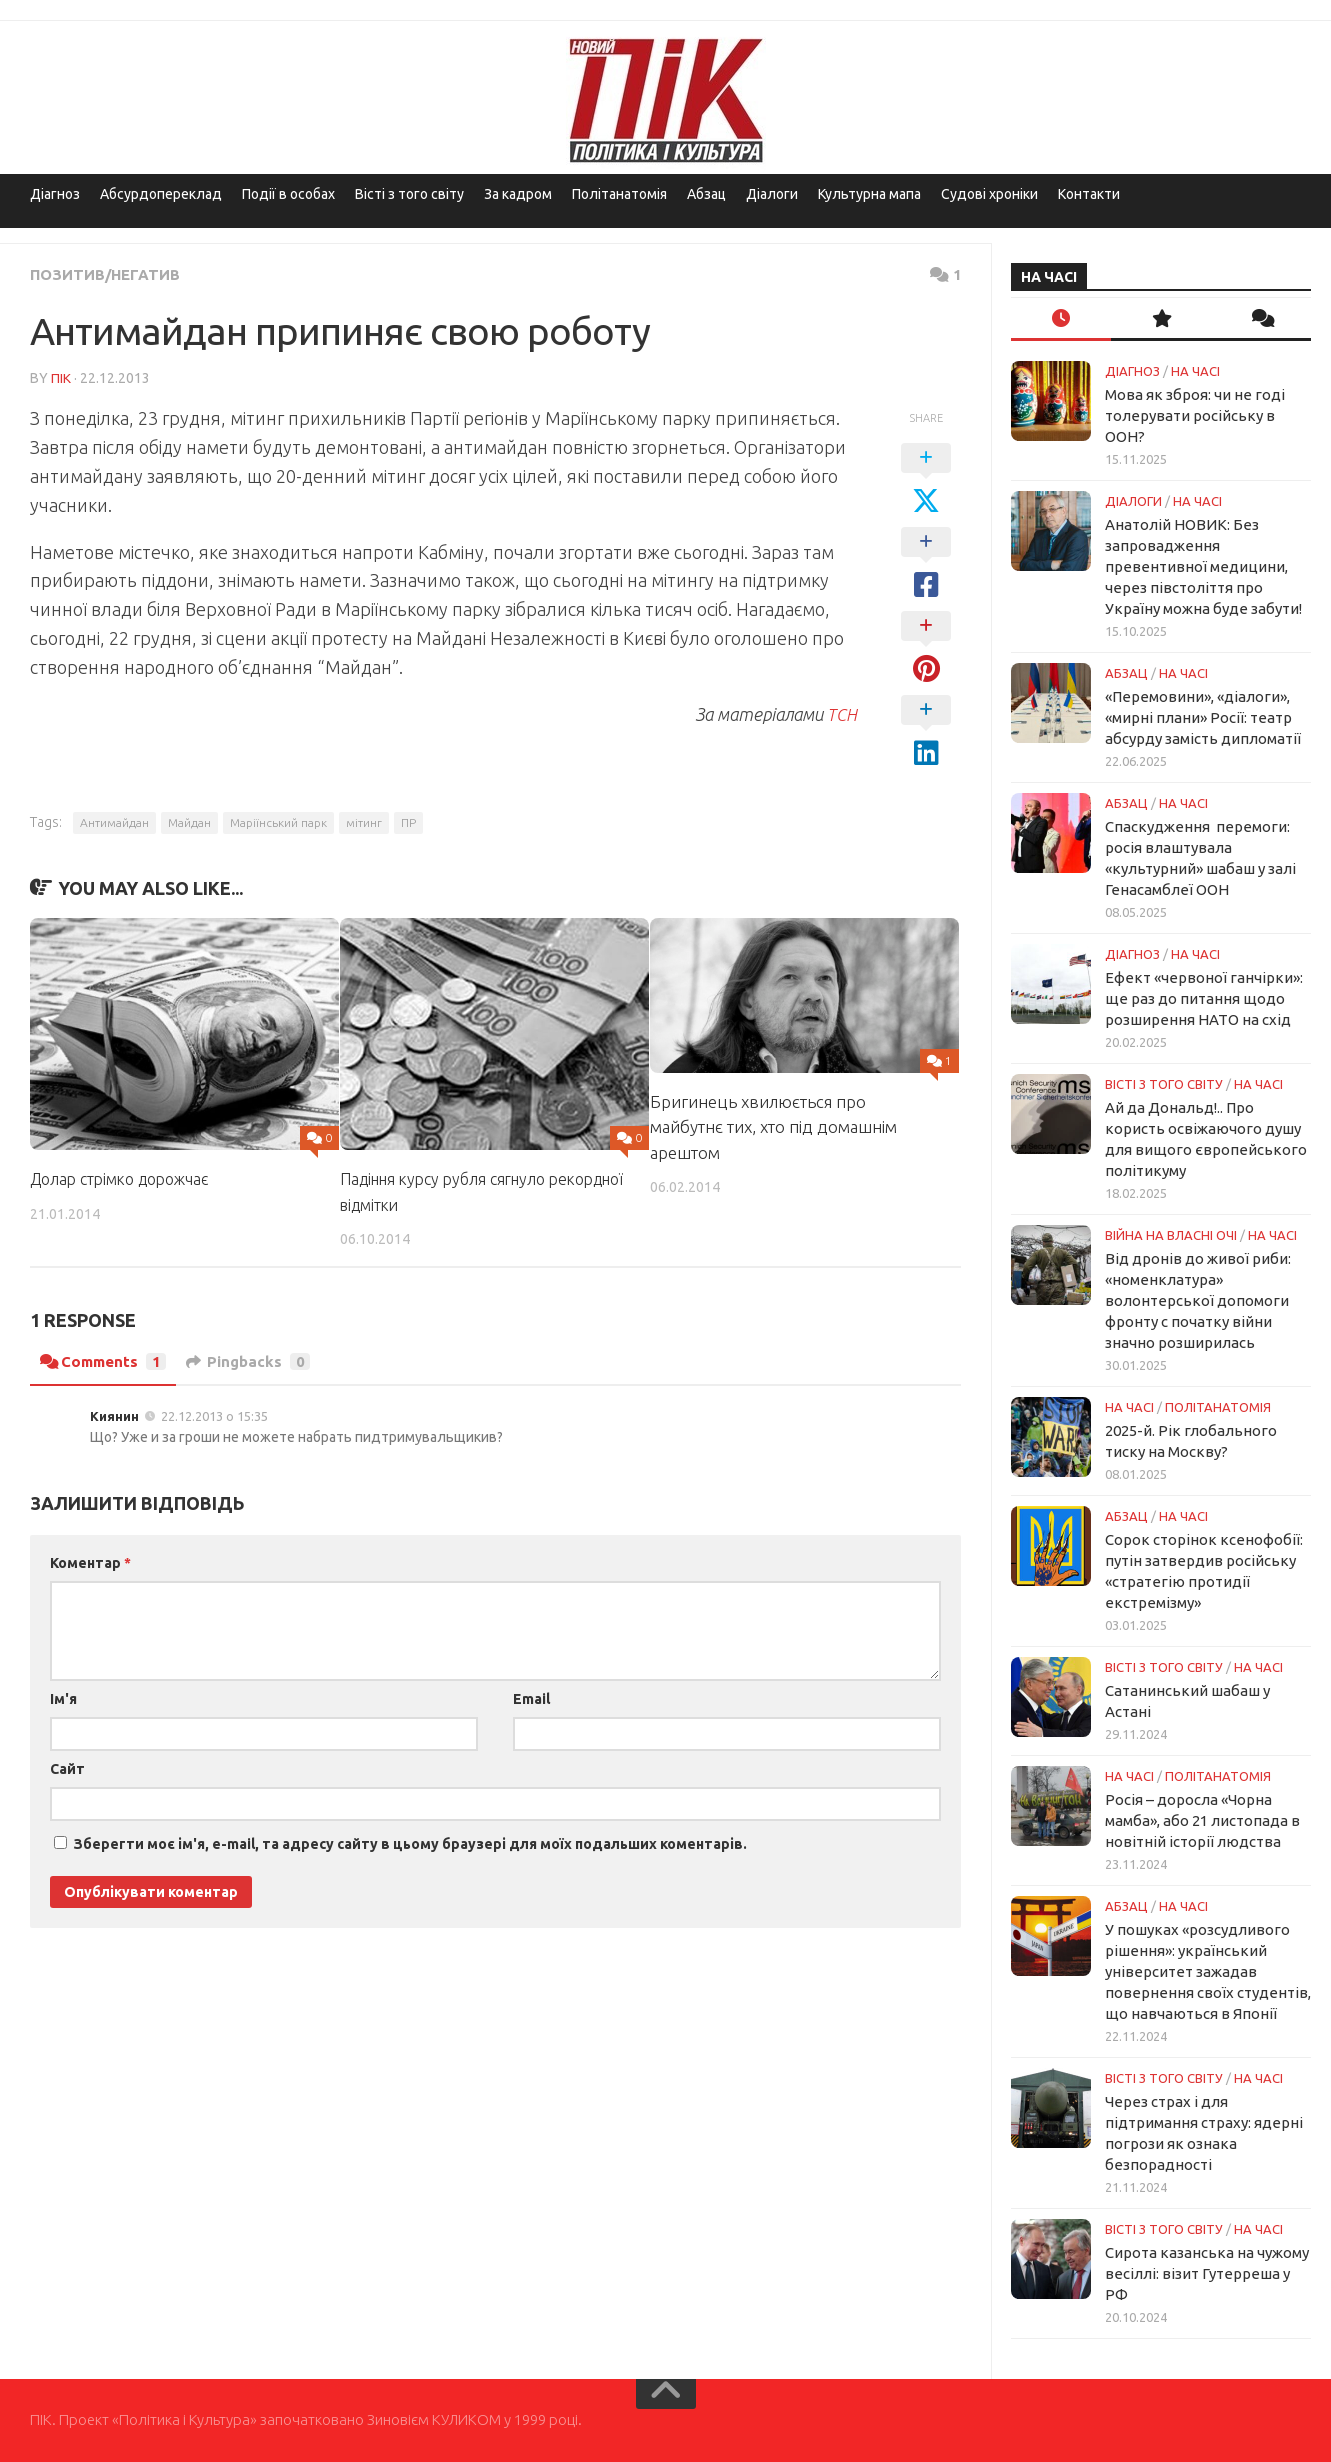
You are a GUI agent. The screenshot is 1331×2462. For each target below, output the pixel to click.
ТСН (843, 713)
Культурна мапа (869, 194)
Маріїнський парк (278, 821)
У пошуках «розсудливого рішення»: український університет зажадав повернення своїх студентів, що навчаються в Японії (1208, 1971)
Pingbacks (257, 1360)
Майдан (189, 821)
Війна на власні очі (1171, 1235)
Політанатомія (619, 194)
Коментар (90, 1561)
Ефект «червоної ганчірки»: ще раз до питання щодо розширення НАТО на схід (1204, 998)
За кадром (518, 194)
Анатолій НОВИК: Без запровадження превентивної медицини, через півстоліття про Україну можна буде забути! (1203, 566)
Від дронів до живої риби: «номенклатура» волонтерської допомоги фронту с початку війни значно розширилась (1198, 1300)
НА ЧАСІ (1195, 371)
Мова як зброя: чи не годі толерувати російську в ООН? (1195, 415)
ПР (408, 821)
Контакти (1089, 194)
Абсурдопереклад (161, 194)
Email (531, 1697)
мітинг (364, 821)
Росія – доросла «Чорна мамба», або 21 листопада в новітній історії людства (1202, 1820)
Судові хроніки (989, 194)
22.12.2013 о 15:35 (214, 1414)
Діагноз (55, 194)
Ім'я (63, 1697)
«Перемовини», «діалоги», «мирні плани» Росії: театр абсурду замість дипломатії (1203, 717)
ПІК (61, 377)
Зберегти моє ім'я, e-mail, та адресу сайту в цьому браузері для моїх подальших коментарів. (410, 1842)
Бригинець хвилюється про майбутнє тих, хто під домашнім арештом (773, 1126)
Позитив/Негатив (109, 274)
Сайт (67, 1767)
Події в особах (288, 194)
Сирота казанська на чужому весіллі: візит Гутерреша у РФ (1207, 2273)
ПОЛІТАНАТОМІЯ (1218, 1407)
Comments (106, 1360)
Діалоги (772, 194)
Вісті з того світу (409, 194)
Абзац (706, 194)
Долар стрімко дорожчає (127, 1177)
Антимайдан (114, 821)
